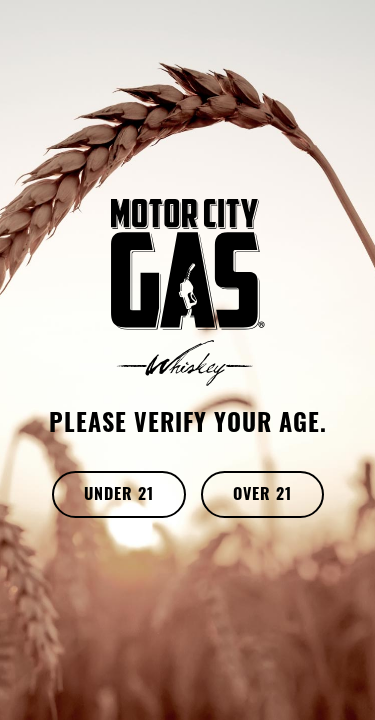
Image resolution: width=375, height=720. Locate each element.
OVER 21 (262, 496)
